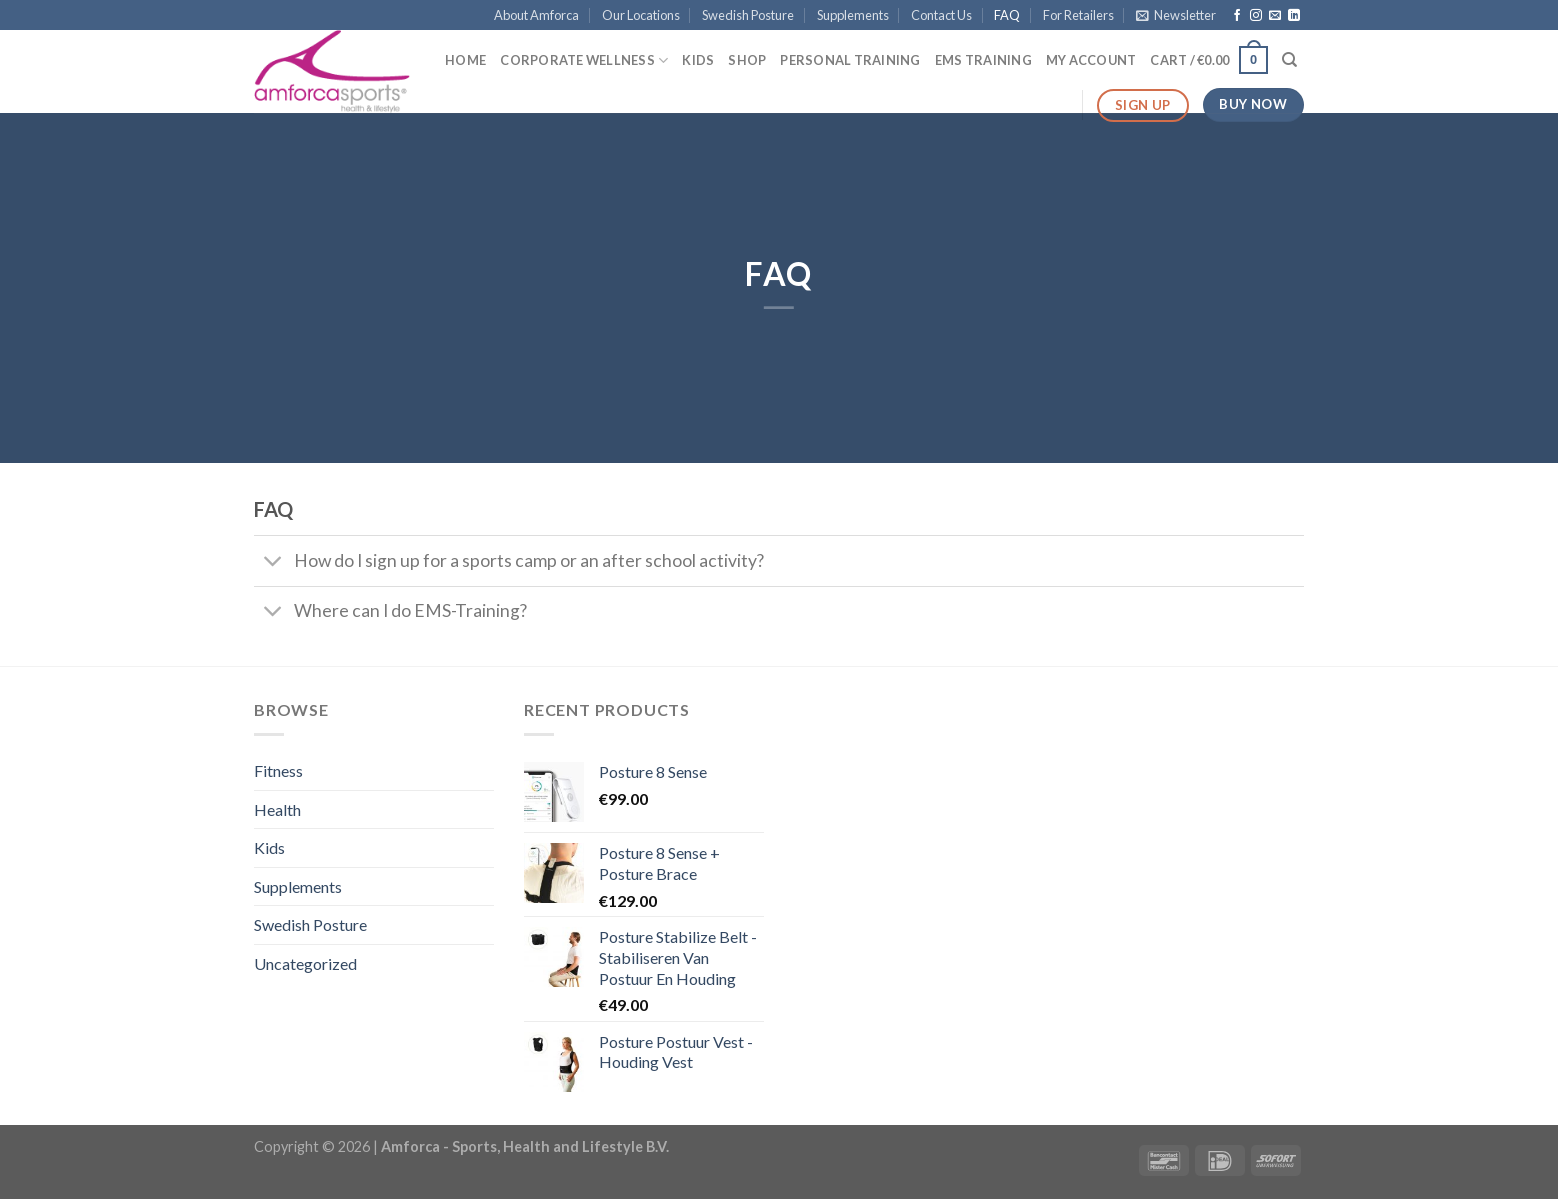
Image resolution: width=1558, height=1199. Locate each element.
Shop (747, 60)
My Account (1091, 60)
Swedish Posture (748, 15)
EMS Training (983, 60)
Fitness (278, 770)
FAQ (1007, 15)
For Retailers (1078, 15)
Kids (698, 60)
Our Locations (641, 15)
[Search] (1289, 60)
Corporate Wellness (584, 60)
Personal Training (850, 60)
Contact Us (941, 15)
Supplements (853, 15)
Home (465, 60)
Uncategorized (305, 963)
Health (277, 809)
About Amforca (536, 15)
